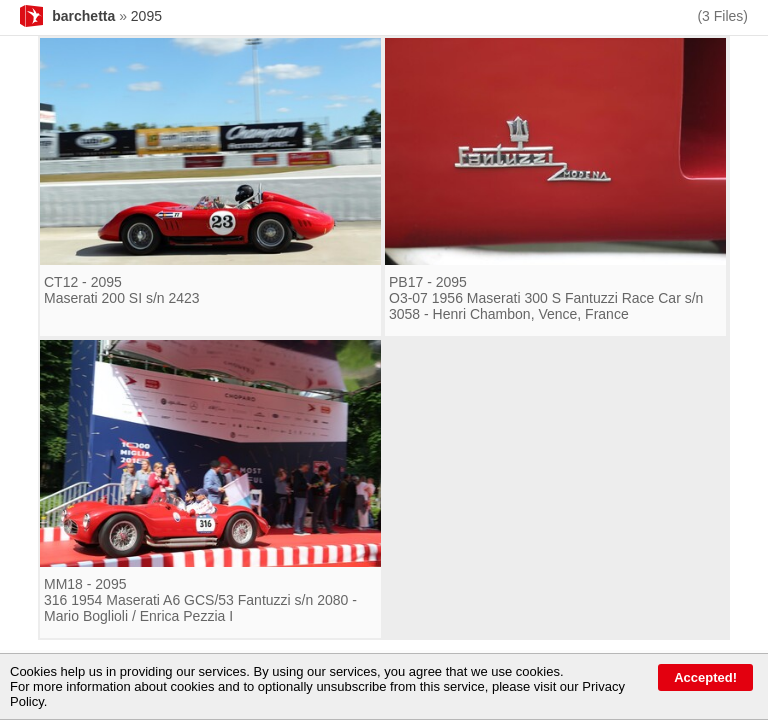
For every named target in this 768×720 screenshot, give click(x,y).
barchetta (83, 16)
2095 (146, 16)
